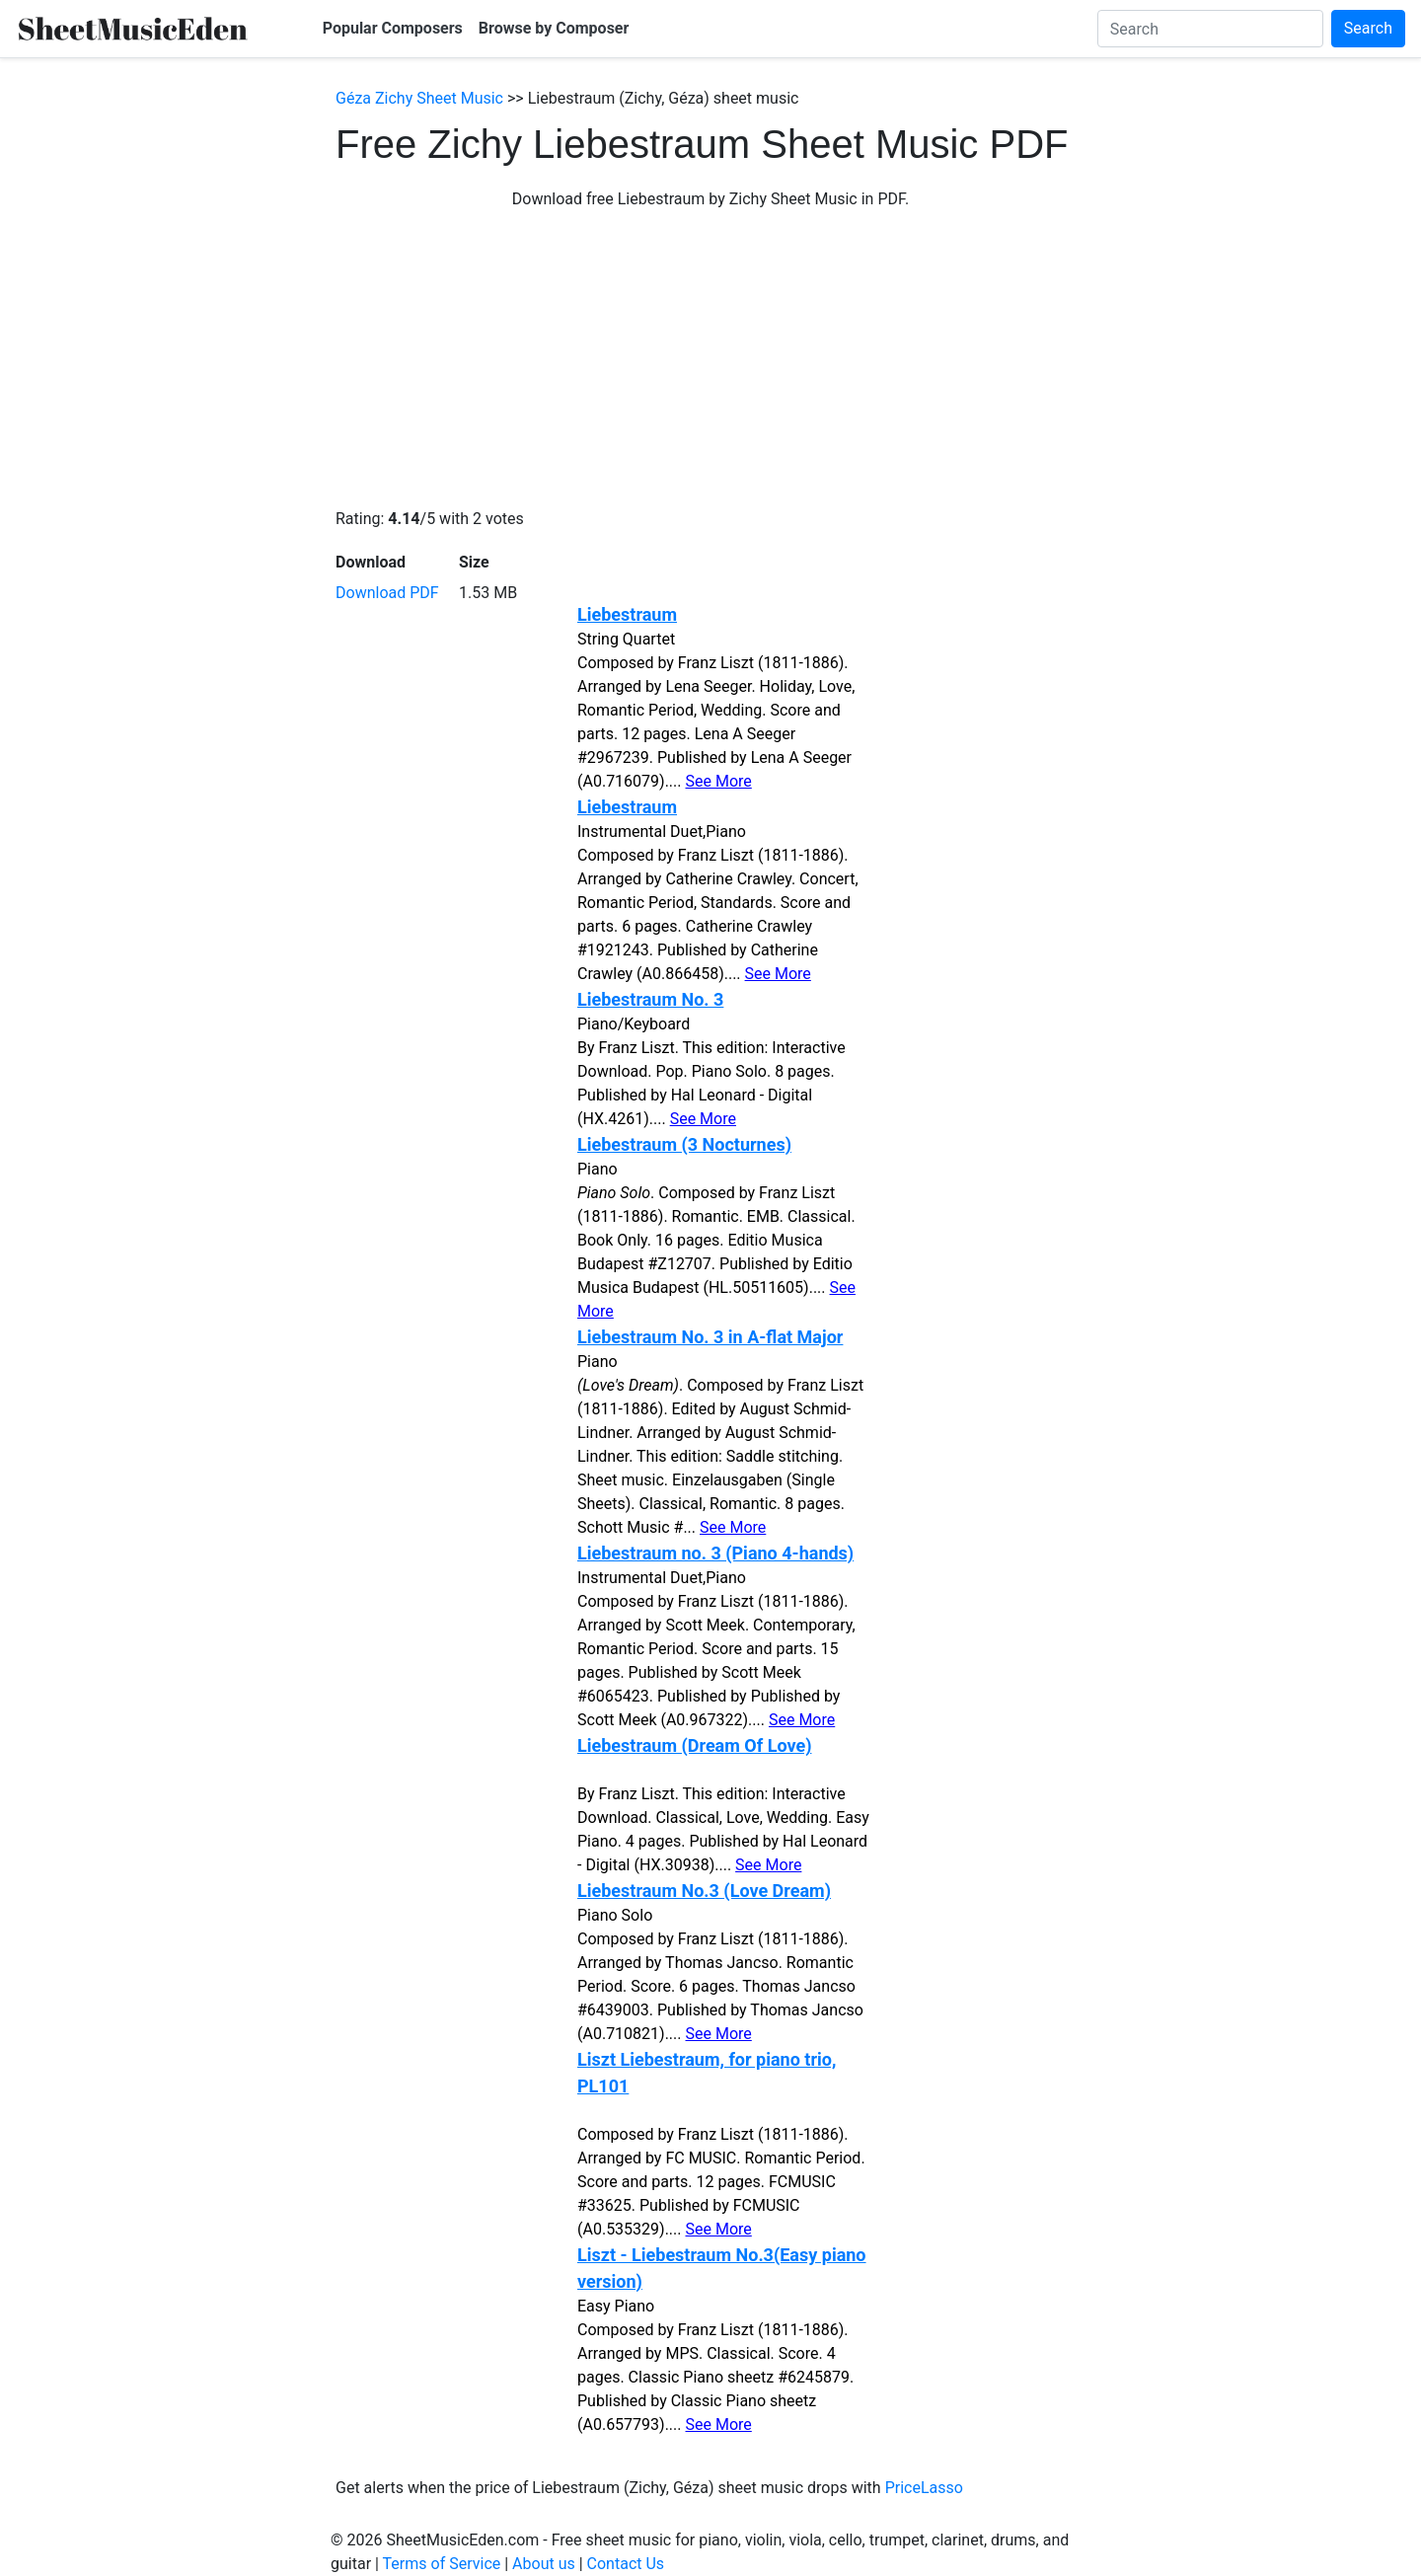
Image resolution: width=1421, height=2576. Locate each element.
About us (543, 2563)
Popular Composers (393, 28)
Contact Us (626, 2563)
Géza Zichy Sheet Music (419, 98)
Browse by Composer (554, 28)
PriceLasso (924, 2487)
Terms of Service (442, 2563)
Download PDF (387, 592)
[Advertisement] (710, 359)
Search (1368, 28)
